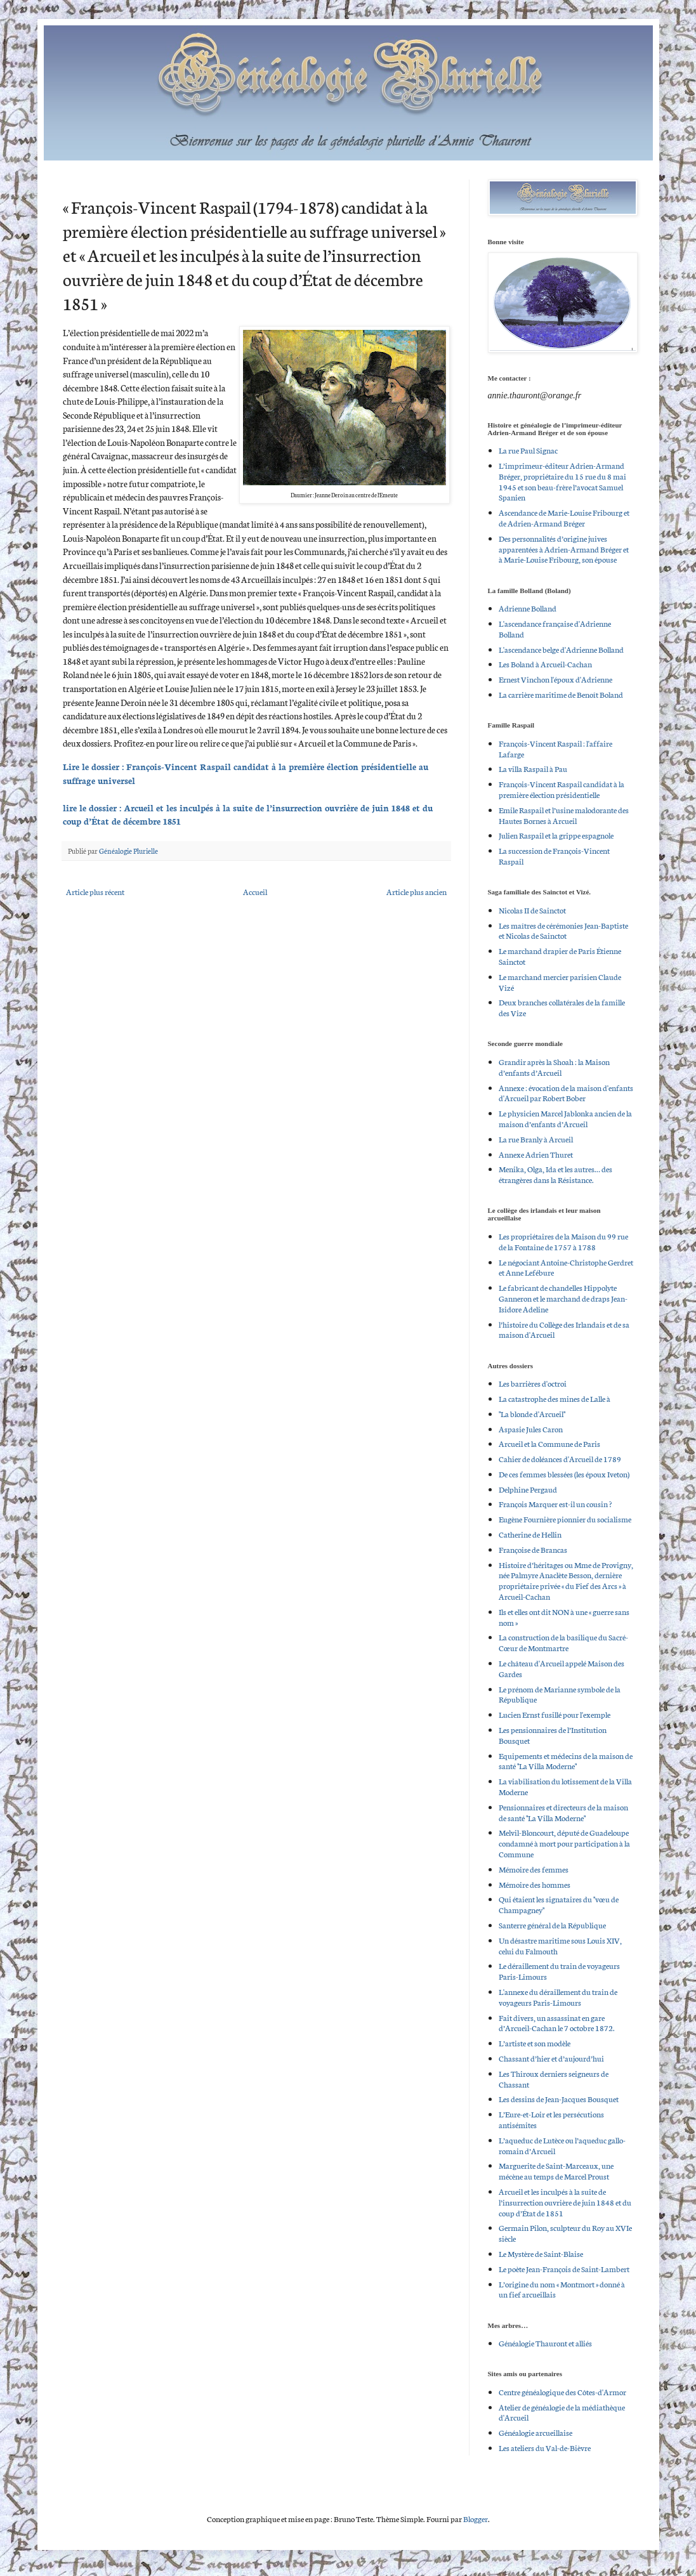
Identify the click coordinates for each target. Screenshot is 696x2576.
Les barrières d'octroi (533, 1383)
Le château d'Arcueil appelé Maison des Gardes (561, 1668)
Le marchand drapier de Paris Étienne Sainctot (560, 956)
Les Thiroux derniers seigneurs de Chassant (553, 2078)
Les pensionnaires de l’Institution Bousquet (553, 1735)
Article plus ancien (416, 891)
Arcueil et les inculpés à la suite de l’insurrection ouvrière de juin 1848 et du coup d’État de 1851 (565, 2202)
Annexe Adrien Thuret (536, 1154)
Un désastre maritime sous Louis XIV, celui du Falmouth (560, 1945)
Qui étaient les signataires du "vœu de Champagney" (559, 1904)
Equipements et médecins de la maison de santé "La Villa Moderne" (566, 1761)
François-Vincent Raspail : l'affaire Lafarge (555, 748)
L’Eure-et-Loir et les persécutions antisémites (551, 2119)
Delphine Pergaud (528, 1489)
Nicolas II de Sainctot (532, 910)
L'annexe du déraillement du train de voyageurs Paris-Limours (558, 1997)
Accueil (255, 891)
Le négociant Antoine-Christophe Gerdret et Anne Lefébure (566, 1267)
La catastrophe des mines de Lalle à (554, 1398)
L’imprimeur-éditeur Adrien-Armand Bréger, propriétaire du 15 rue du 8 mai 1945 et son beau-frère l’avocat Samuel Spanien (562, 481)
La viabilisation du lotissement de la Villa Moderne (565, 1786)
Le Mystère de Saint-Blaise (541, 2253)
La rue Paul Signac (528, 450)
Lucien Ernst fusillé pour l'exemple (554, 1714)
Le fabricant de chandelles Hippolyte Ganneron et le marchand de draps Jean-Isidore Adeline (563, 1298)
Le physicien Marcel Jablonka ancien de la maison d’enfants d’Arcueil (565, 1118)
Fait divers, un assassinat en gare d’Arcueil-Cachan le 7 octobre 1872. (557, 2023)
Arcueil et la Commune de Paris (549, 1443)
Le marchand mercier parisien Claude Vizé (560, 982)
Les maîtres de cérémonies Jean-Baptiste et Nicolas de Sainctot (563, 930)
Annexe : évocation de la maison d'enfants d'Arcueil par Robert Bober (566, 1093)
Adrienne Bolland (527, 608)
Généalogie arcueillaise (535, 2432)
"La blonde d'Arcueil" (532, 1413)
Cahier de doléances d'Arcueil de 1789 (560, 1458)
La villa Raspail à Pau (533, 768)
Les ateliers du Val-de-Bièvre (545, 2447)
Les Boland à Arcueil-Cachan (545, 663)
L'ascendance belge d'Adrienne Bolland (561, 649)
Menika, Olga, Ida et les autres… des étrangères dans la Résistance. (555, 1174)
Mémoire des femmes (533, 1869)
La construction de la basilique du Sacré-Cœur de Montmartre (563, 1642)
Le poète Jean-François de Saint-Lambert (564, 2268)
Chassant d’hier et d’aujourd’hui (551, 2058)
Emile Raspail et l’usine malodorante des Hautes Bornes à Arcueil (564, 815)
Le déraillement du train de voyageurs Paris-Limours (559, 1971)
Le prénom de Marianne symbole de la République (559, 1694)
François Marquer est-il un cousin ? (555, 1503)
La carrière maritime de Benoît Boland (561, 694)
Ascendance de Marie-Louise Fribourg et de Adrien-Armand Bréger (564, 517)
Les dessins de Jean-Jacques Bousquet (559, 2098)
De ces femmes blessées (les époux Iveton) (564, 1473)
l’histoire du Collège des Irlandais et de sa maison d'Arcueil (564, 1329)
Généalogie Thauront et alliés (545, 2342)
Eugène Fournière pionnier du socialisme (565, 1519)
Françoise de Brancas (533, 1549)
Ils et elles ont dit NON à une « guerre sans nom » (564, 1617)
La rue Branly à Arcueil (536, 1139)
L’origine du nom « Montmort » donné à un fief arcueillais (562, 2289)
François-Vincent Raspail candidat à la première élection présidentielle (561, 789)
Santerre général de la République (552, 1924)
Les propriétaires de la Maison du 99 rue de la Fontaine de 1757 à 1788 (563, 1241)
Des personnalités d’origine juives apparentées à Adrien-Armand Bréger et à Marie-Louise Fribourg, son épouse (564, 549)
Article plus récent (95, 891)
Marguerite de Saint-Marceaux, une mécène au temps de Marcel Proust (556, 2170)
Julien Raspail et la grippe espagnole (556, 835)
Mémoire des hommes (534, 1884)
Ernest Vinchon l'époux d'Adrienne (555, 679)
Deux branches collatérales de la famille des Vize (562, 1007)
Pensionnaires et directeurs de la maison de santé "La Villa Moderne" (563, 1812)
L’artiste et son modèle (534, 2042)
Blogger (475, 2518)
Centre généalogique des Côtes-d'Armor (562, 2391)
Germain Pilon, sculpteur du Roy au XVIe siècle (565, 2233)
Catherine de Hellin (530, 1534)
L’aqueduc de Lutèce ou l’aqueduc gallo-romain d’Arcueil (562, 2145)
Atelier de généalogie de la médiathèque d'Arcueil (562, 2412)
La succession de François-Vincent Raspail (554, 855)
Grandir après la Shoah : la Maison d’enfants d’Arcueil (554, 1067)
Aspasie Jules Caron (531, 1428)
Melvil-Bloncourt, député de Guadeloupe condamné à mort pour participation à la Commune (564, 1843)
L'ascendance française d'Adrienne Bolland (555, 628)
